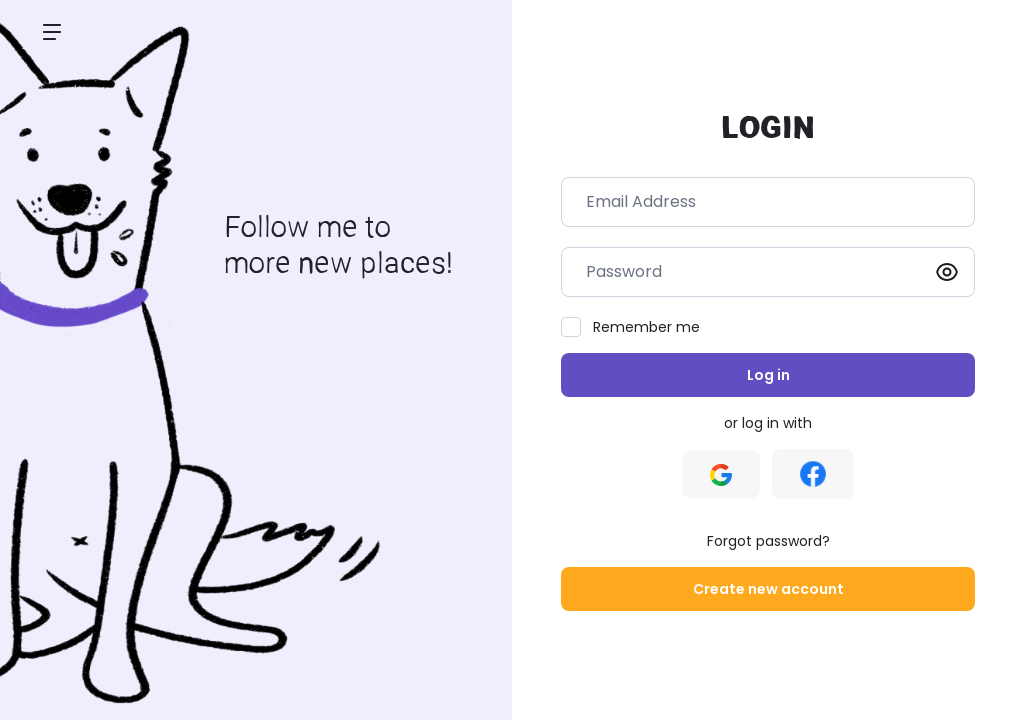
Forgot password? (768, 541)
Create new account (768, 589)
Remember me (646, 327)
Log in (768, 375)
